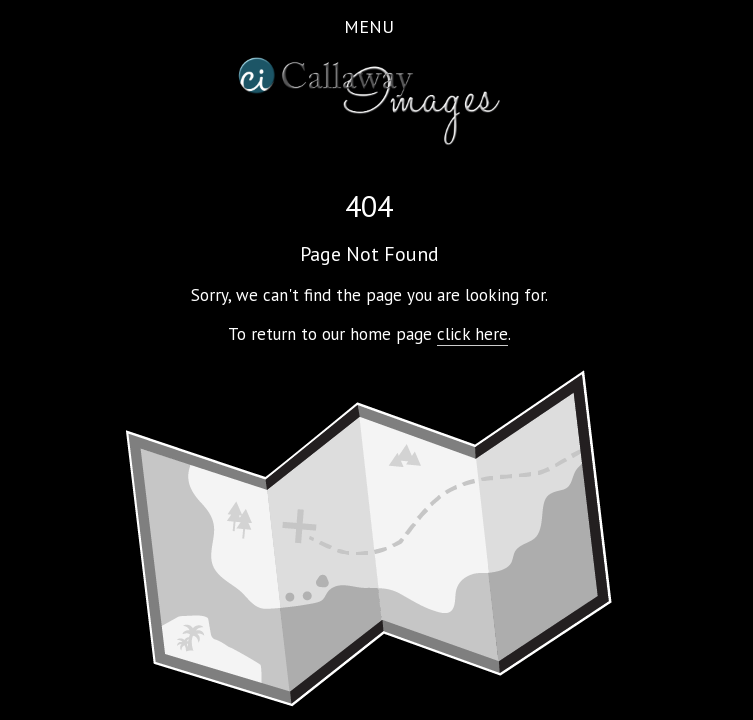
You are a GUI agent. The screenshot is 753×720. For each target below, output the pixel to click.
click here (472, 334)
